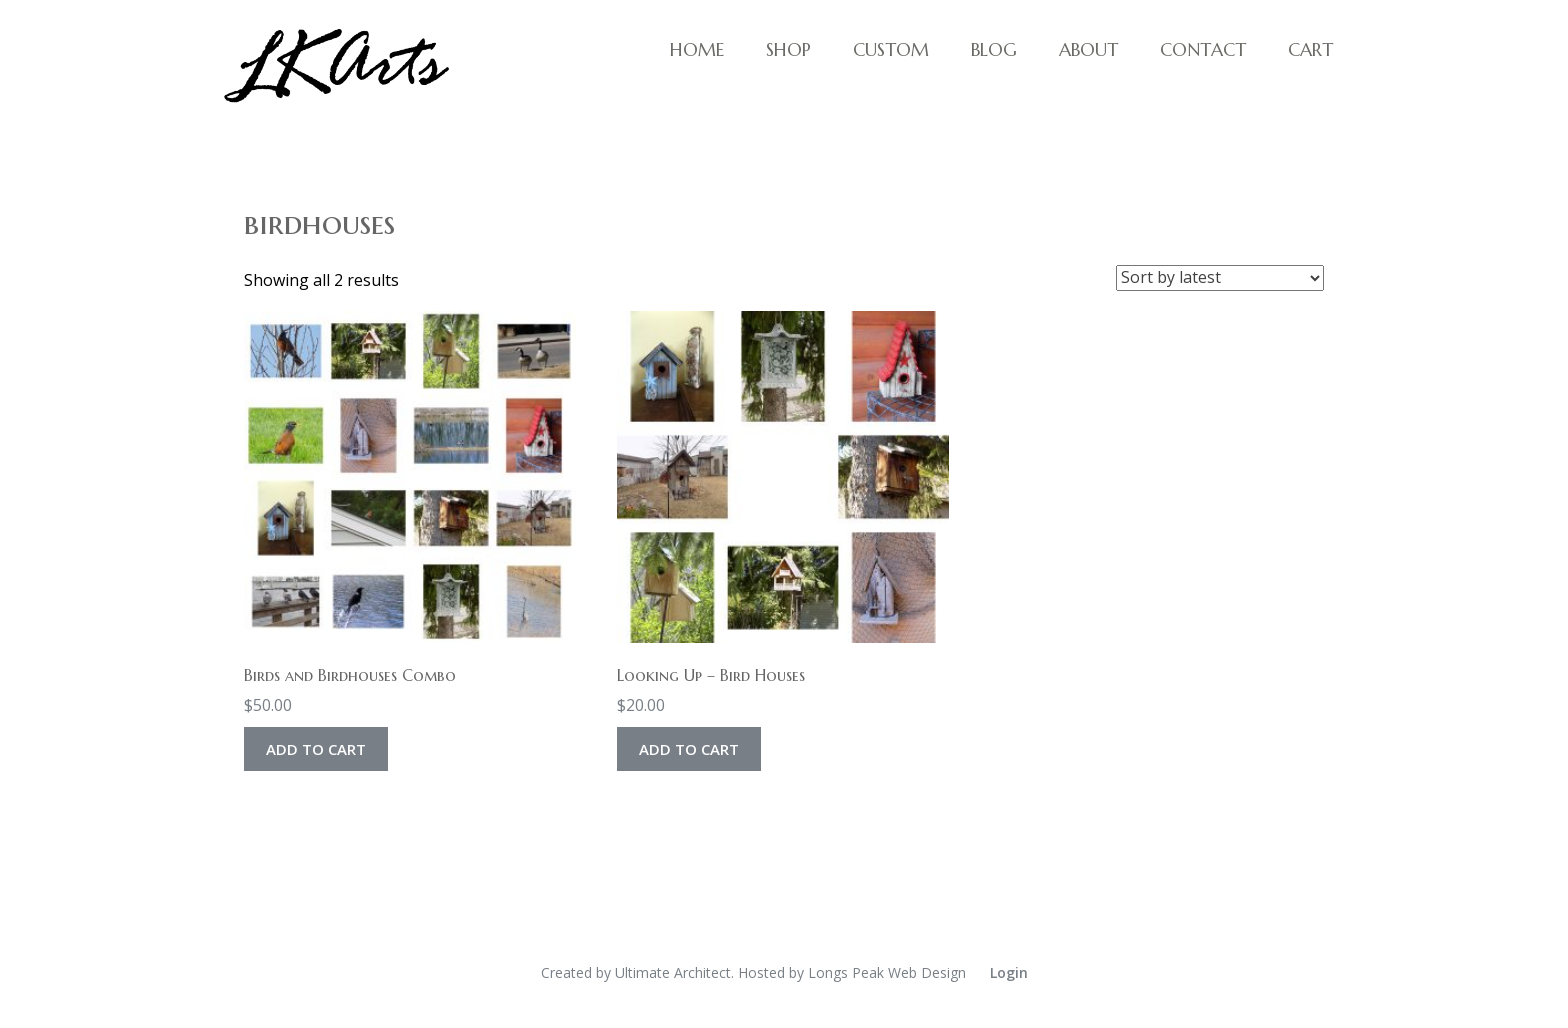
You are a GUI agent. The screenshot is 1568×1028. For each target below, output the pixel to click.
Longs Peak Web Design (887, 972)
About (1088, 49)
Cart (1310, 49)
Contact (1203, 49)
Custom (891, 49)
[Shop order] (1220, 278)
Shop (788, 49)
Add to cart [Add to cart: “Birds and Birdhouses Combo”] (316, 749)
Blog (994, 49)
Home (697, 49)
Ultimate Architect (673, 972)
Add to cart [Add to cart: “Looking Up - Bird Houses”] (689, 749)
